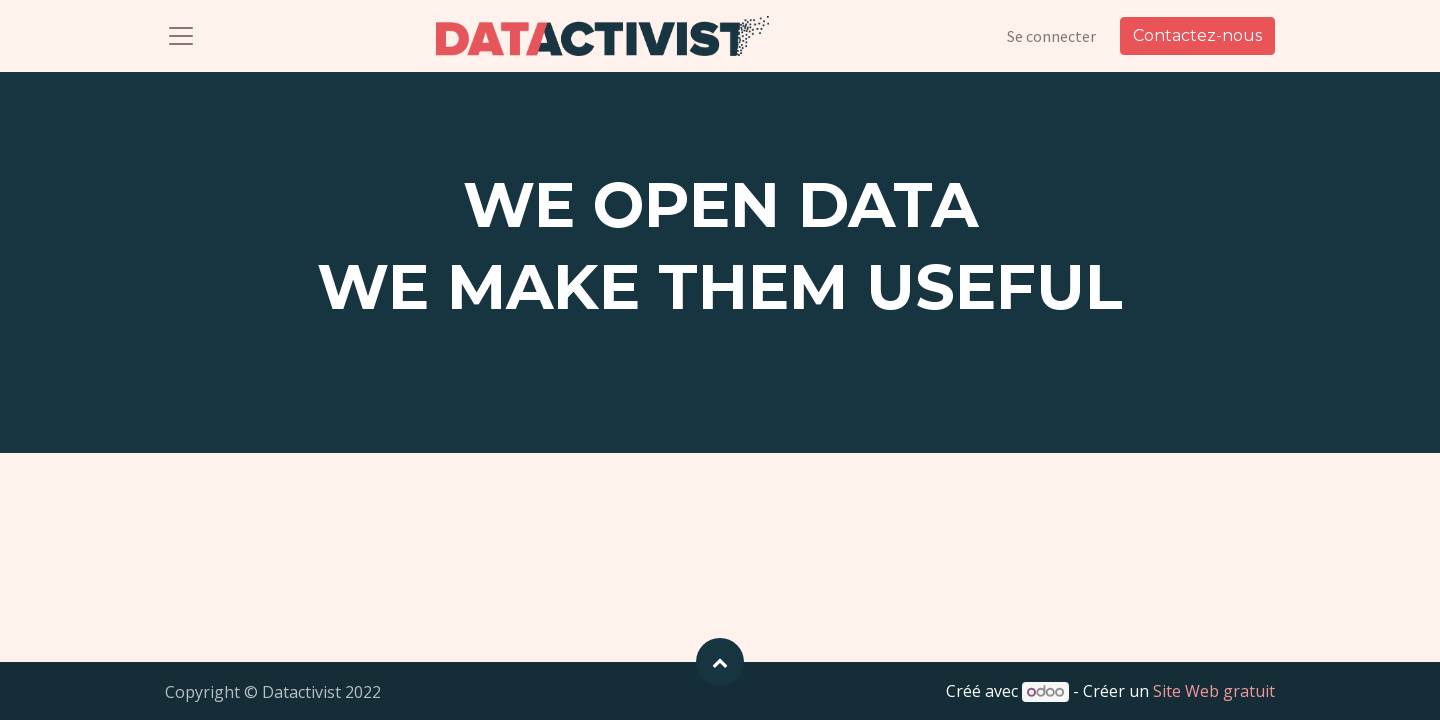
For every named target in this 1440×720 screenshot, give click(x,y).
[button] (720, 662)
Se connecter (1051, 36)
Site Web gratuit (1214, 691)
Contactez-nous (1197, 35)
